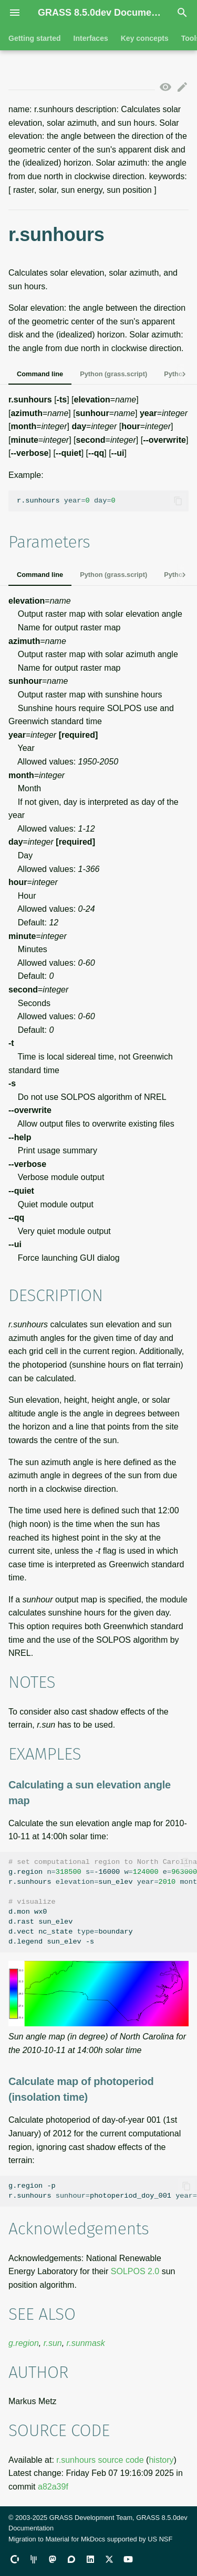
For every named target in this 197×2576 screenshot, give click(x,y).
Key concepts (145, 38)
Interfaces (91, 38)
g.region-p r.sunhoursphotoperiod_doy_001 (102, 2191)
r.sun (53, 2343)
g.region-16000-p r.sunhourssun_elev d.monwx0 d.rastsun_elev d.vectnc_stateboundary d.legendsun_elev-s (102, 1902)
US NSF (160, 2539)
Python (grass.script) (113, 374)
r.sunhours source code (99, 2459)
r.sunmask (86, 2343)
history (161, 2459)
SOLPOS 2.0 (135, 2271)
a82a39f (53, 2486)
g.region (23, 2343)
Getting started (34, 38)
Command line (40, 374)
